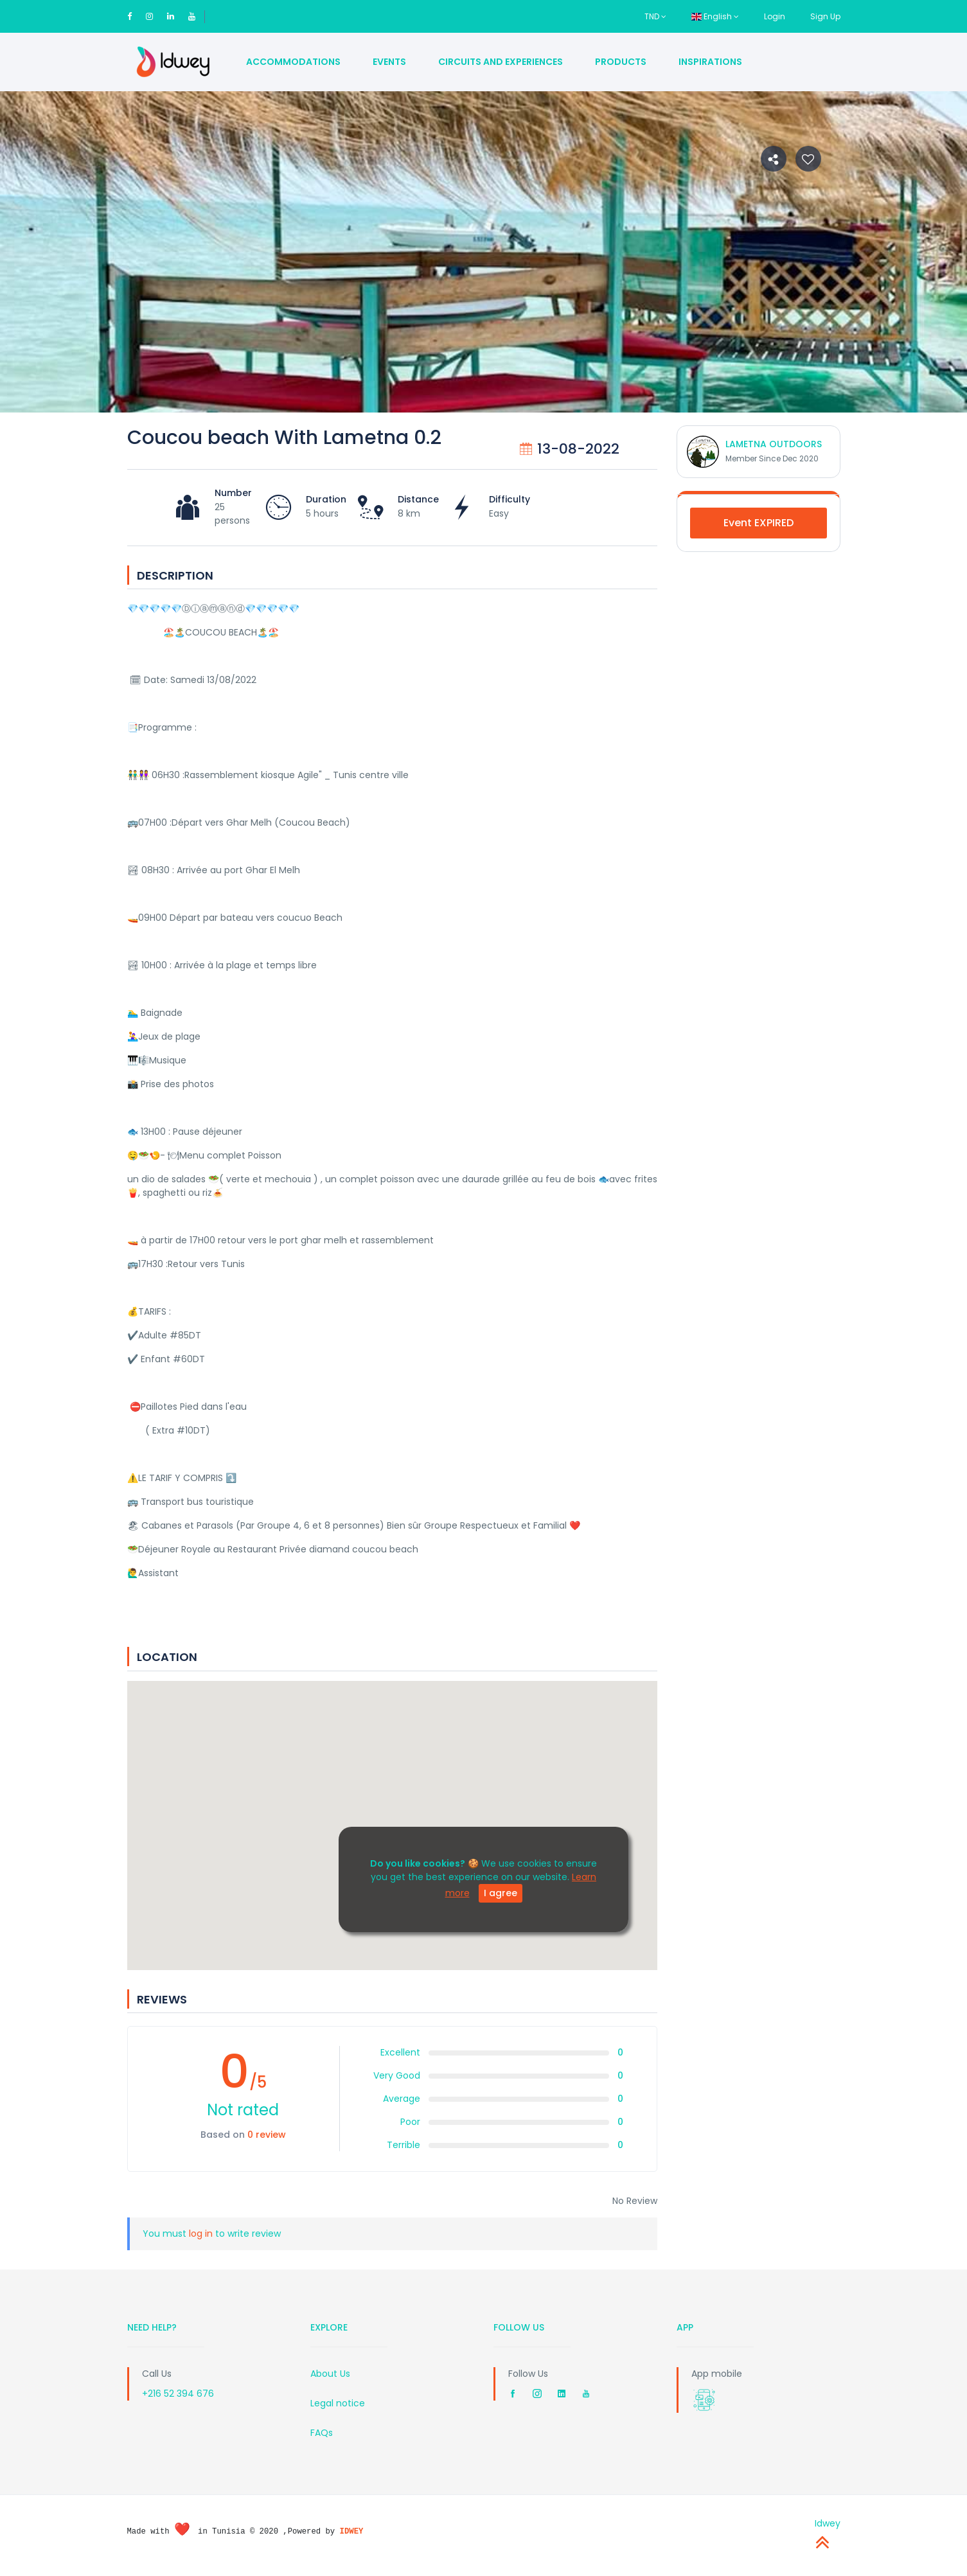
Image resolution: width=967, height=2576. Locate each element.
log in (201, 2233)
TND (655, 16)
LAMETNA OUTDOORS (773, 444)
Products (620, 61)
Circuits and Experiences (500, 61)
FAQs (321, 2432)
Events (389, 61)
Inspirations (710, 61)
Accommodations (293, 61)
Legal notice (337, 2403)
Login (774, 16)
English (715, 16)
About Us (330, 2373)
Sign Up (825, 16)
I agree (500, 1893)
